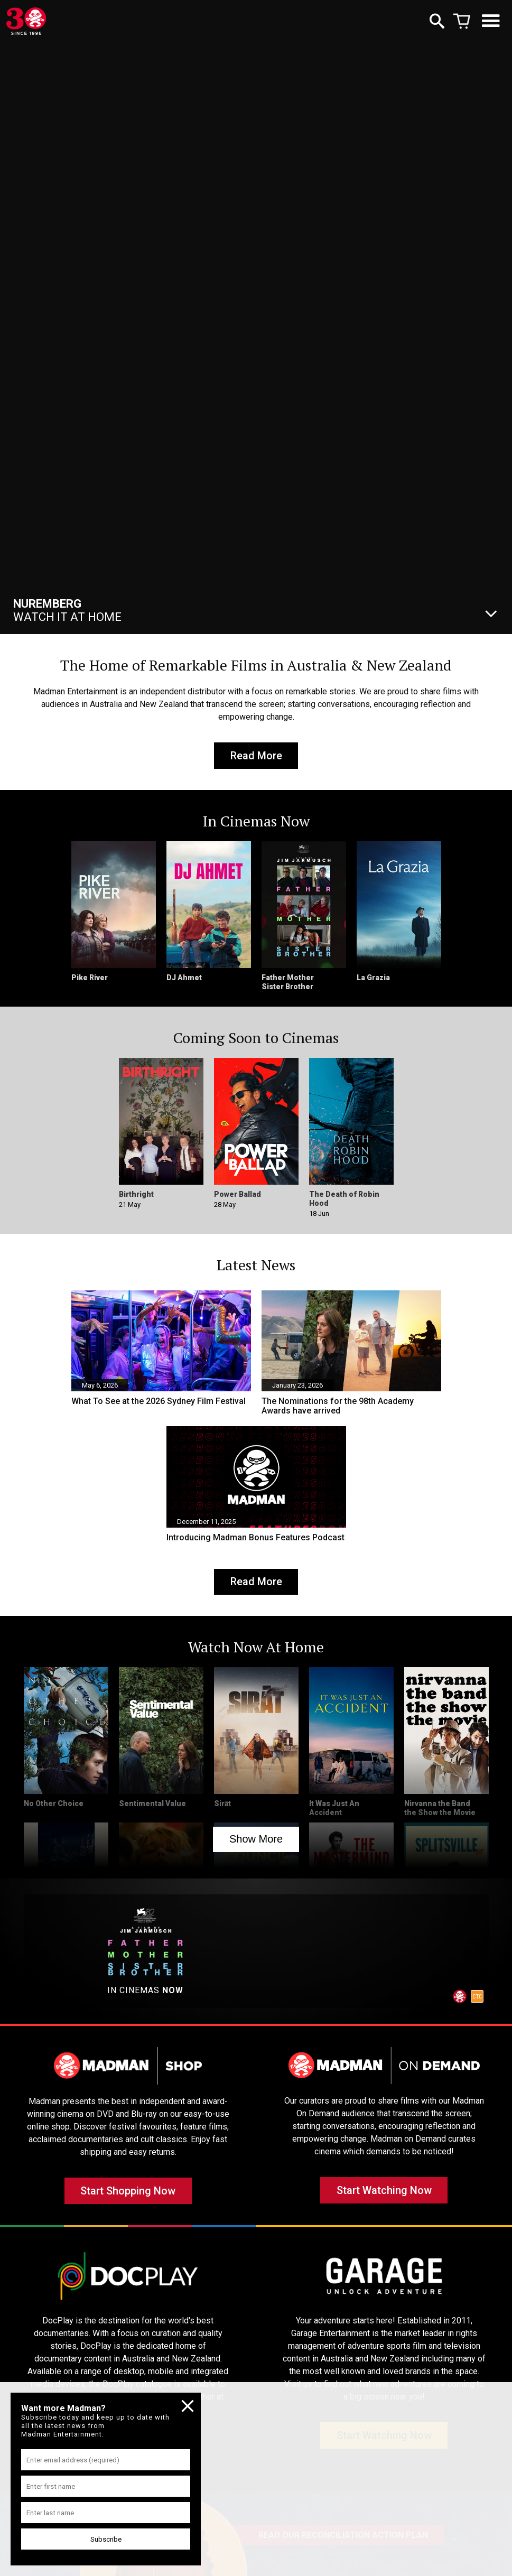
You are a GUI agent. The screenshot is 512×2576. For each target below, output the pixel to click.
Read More (256, 757)
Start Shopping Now (127, 2198)
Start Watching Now (384, 2198)
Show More (256, 1844)
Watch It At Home (67, 610)
